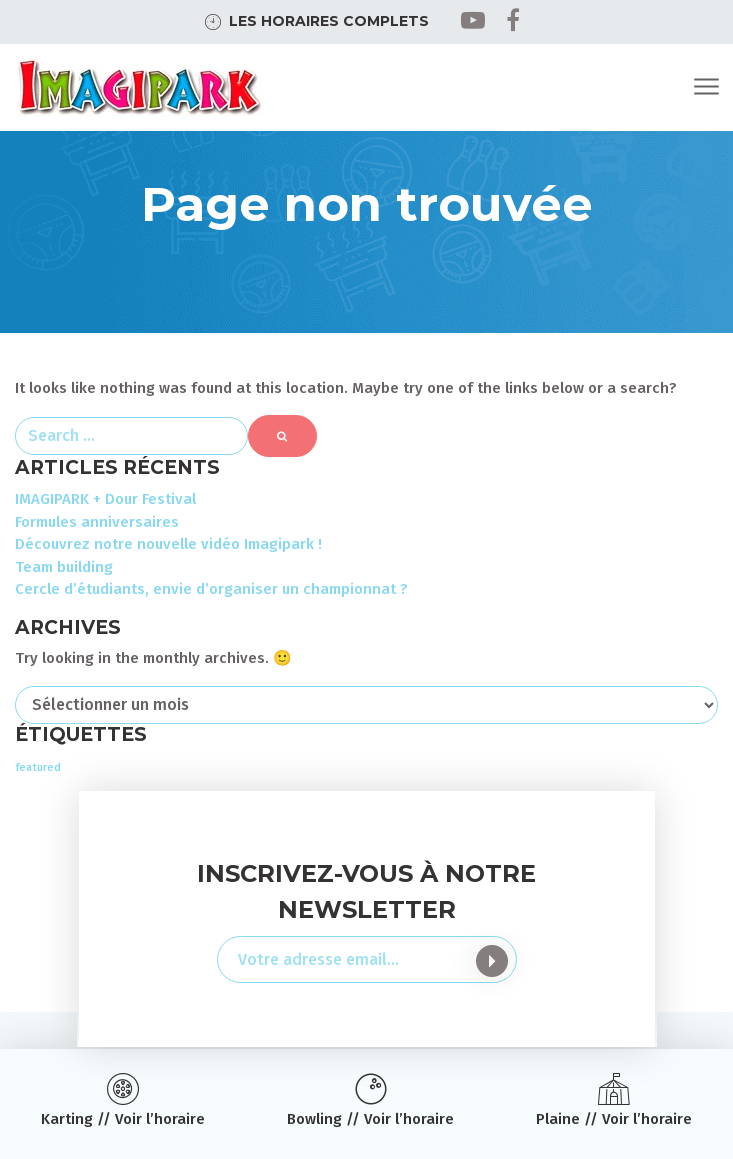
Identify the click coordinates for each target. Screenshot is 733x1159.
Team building (64, 567)
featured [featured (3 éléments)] (38, 767)
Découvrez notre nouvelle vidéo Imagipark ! (168, 544)
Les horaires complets (329, 21)
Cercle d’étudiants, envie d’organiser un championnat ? (211, 589)
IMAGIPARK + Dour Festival (105, 499)
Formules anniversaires (97, 522)
